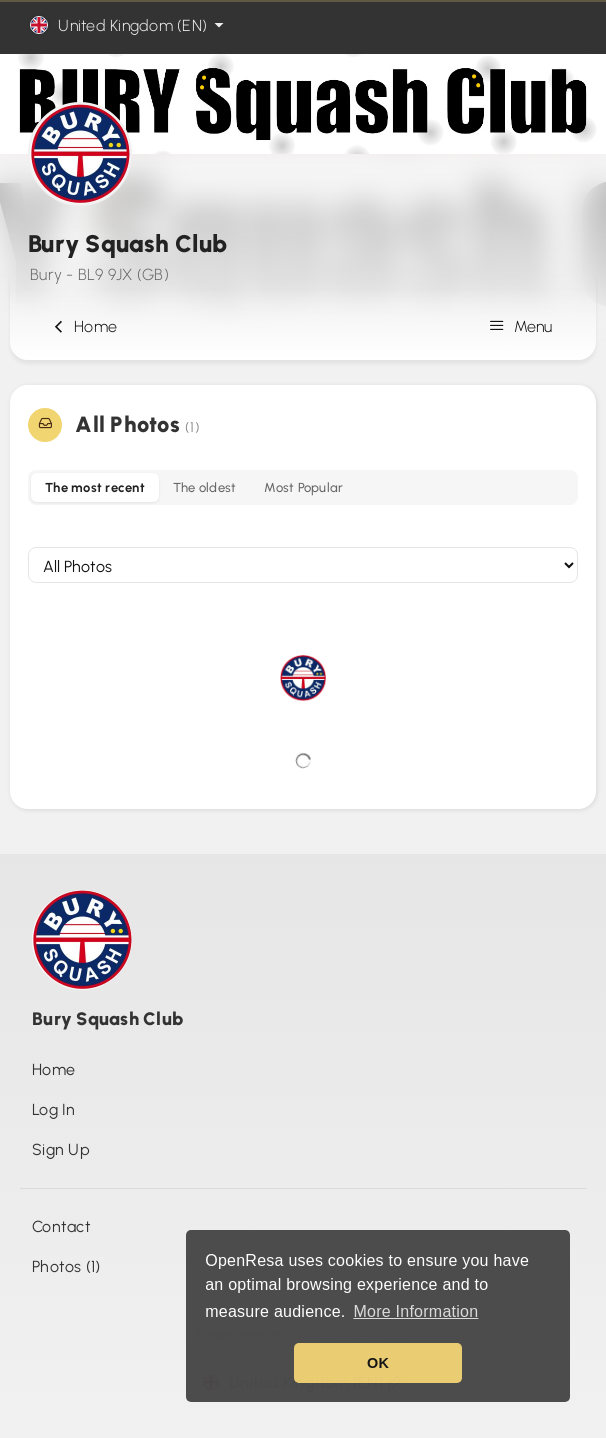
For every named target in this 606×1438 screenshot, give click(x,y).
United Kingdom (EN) (129, 26)
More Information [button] (415, 1311)
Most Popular (303, 487)
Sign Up (61, 1149)
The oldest (205, 487)
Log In (54, 1109)
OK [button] (378, 1363)
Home (83, 326)
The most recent (95, 487)
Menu (523, 326)
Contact (61, 1226)
